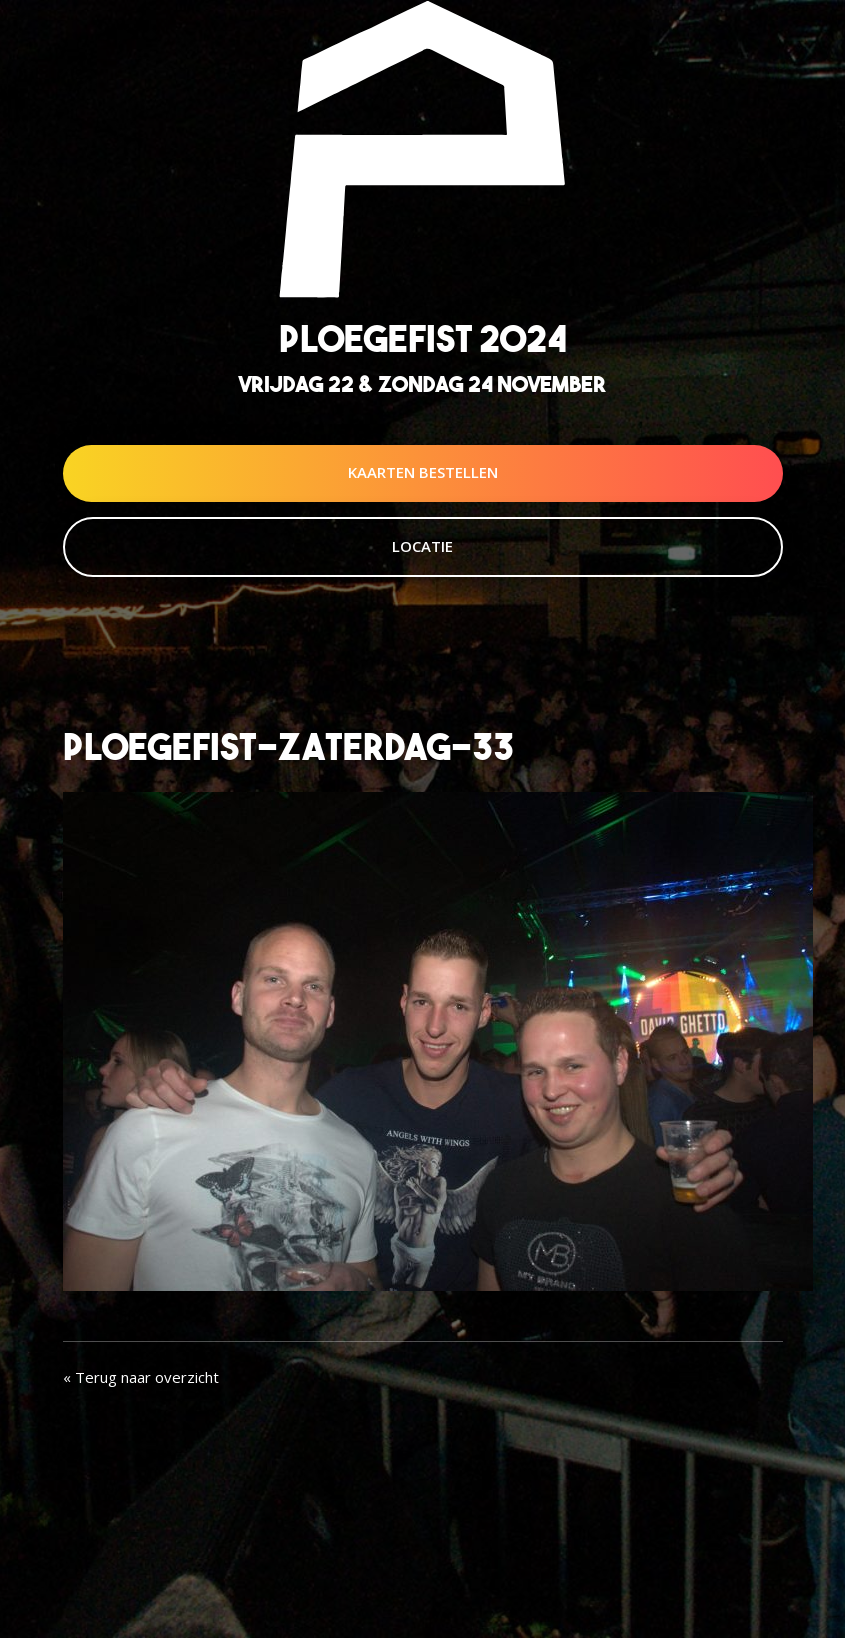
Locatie (422, 546)
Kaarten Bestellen (423, 472)
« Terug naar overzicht (141, 1377)
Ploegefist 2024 (423, 338)
